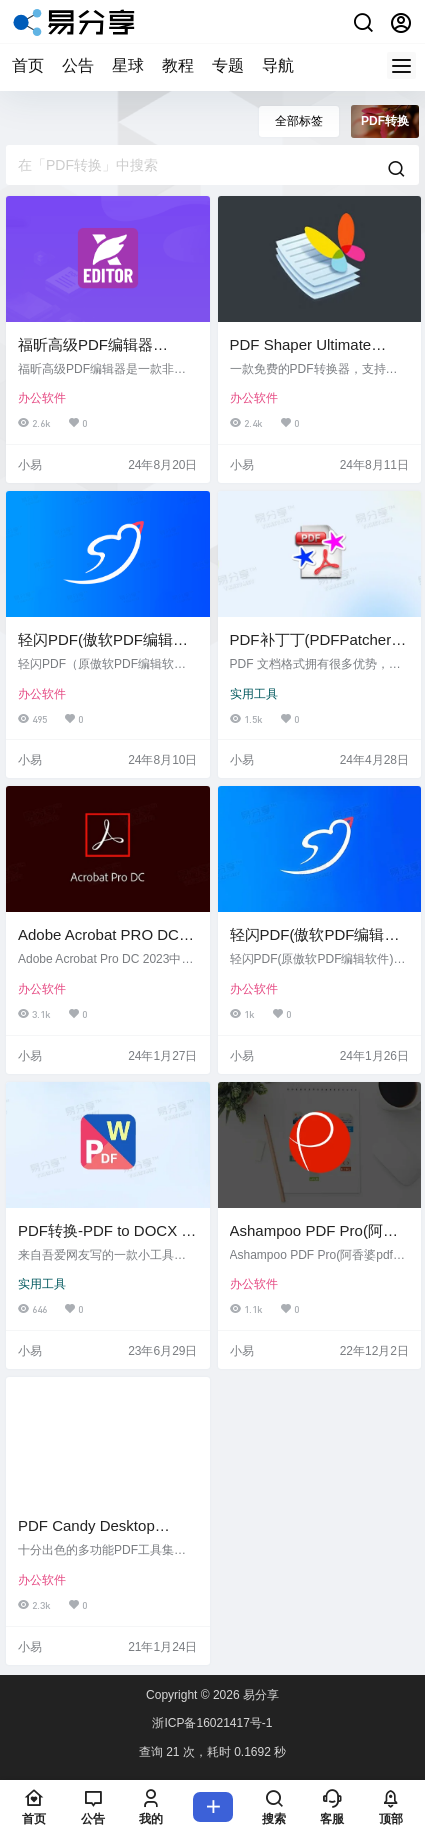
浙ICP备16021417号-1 (212, 1723)
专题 (228, 65)
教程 (178, 65)
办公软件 (42, 398)
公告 (78, 65)
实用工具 (254, 694)
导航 (278, 65)
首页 (28, 65)
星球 (128, 65)
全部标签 (299, 121)
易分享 (259, 1695)
